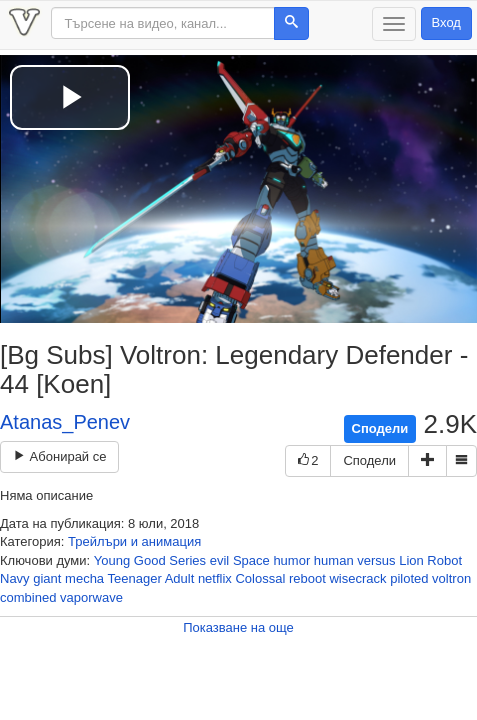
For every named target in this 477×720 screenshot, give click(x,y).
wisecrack (357, 578)
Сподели (380, 428)
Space (251, 560)
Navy (15, 578)
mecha (84, 578)
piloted (409, 578)
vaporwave (91, 597)
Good (150, 560)
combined (28, 597)
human (334, 560)
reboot (307, 578)
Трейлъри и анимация (134, 541)
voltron (451, 578)
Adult (180, 578)
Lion (411, 560)
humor (291, 560)
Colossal (260, 578)
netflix (215, 578)
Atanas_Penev (65, 422)
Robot (444, 560)
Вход (446, 22)
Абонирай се (59, 456)
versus (376, 560)
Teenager (135, 578)
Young (112, 560)
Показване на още (238, 627)
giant (47, 578)
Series (187, 560)
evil (220, 560)
